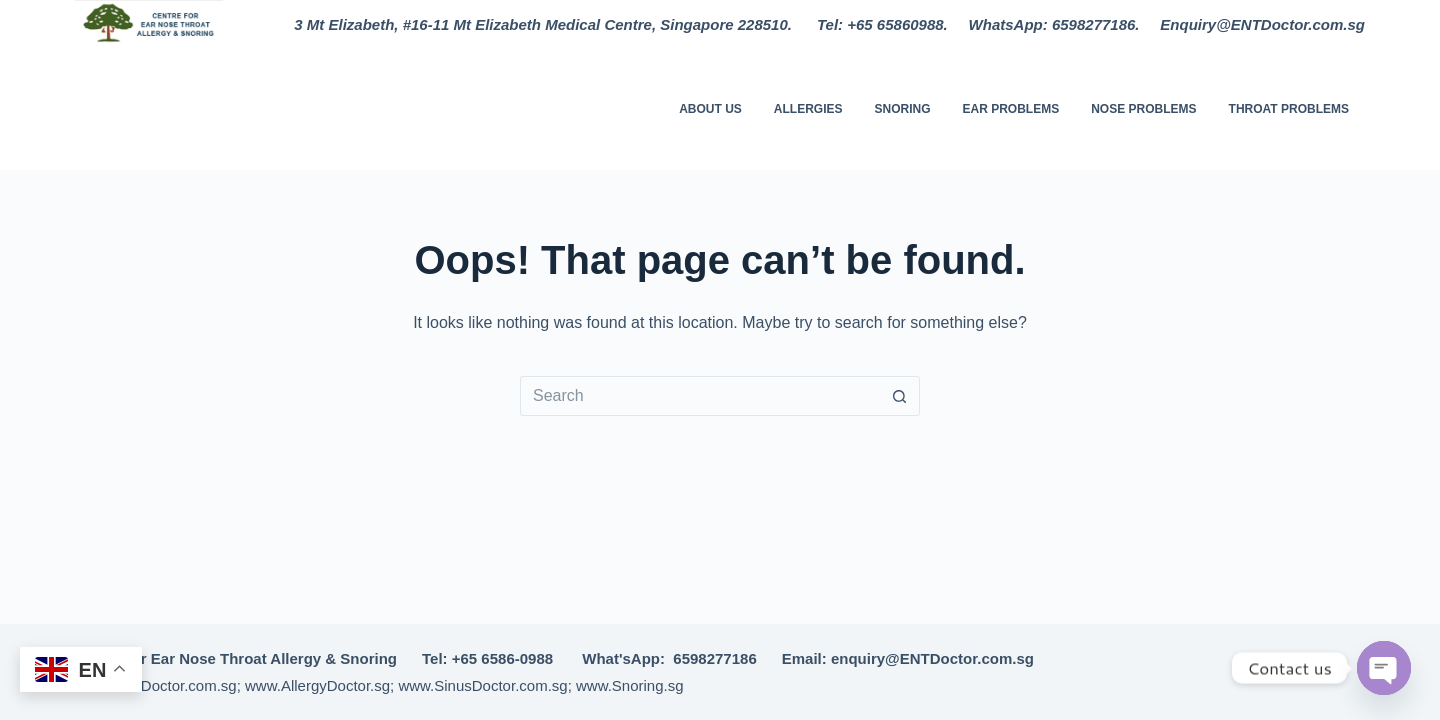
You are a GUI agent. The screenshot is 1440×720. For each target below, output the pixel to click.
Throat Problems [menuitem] (1289, 109)
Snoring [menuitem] (902, 109)
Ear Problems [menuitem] (1011, 109)
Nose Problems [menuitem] (1143, 109)
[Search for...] (700, 396)
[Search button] (900, 396)
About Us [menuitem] (710, 109)
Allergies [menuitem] (808, 109)
